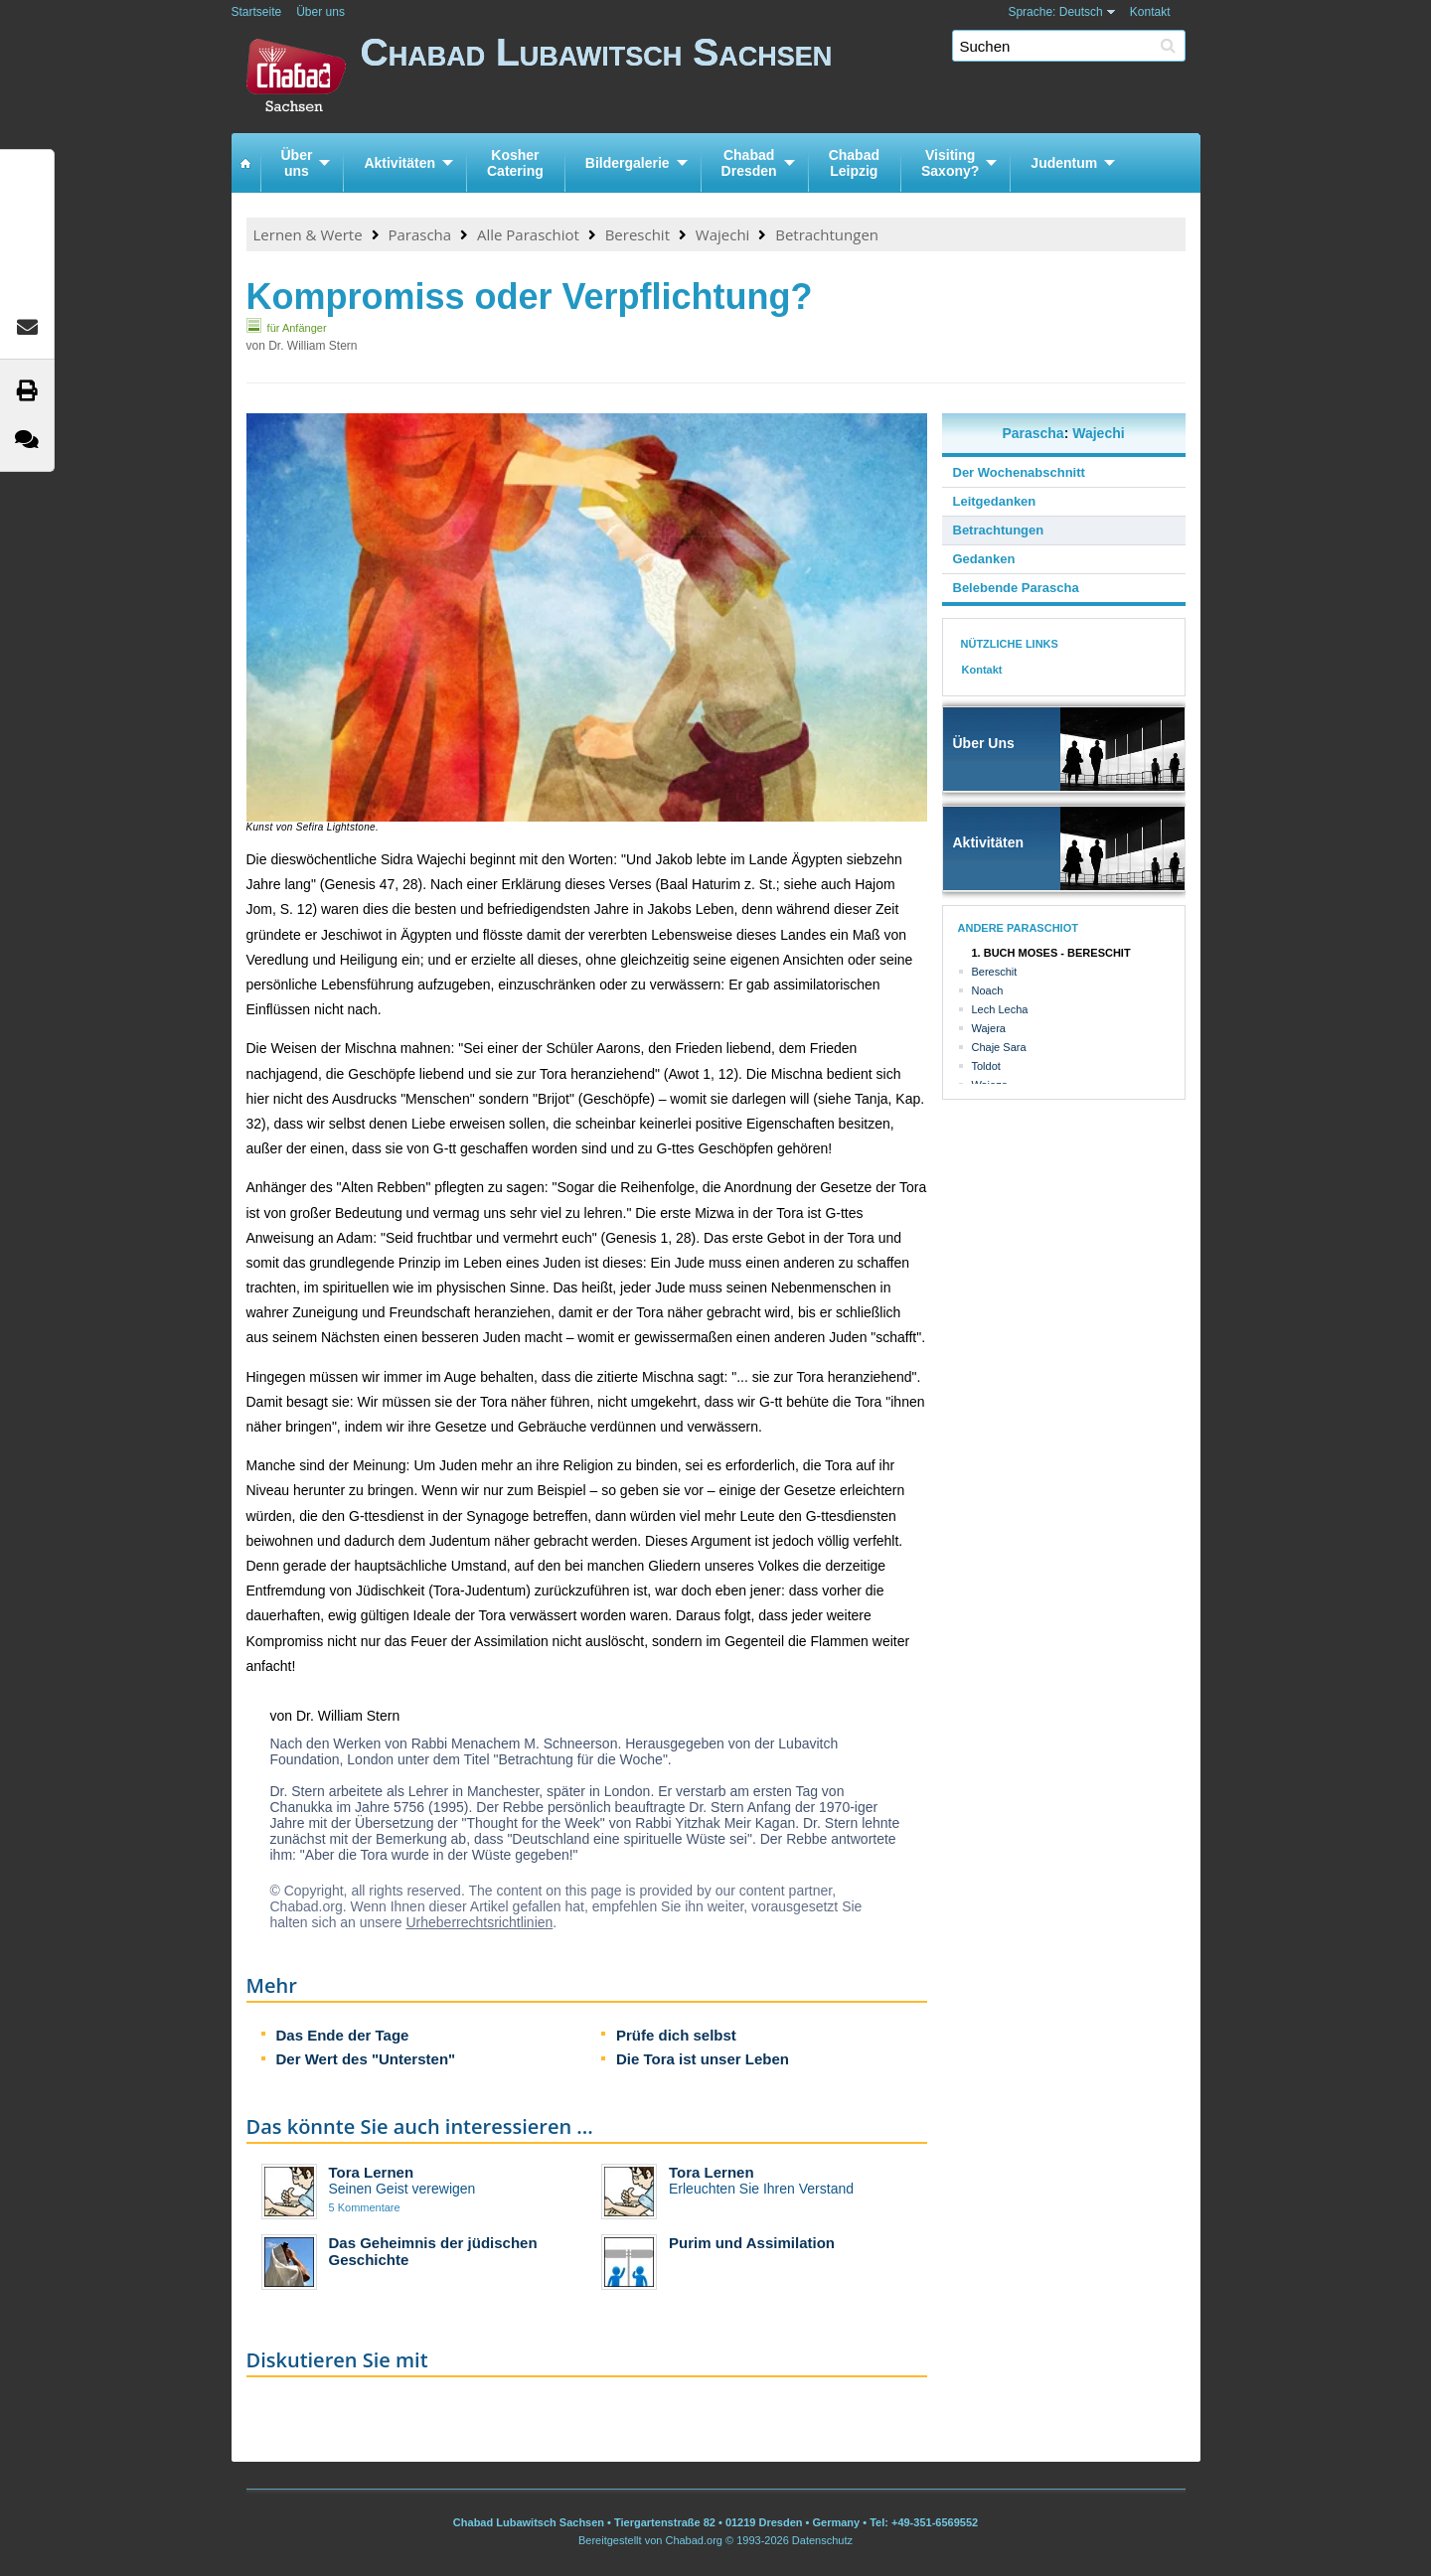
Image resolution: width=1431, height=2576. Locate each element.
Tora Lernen (371, 2172)
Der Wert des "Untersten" (366, 2058)
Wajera (989, 1028)
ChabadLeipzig (854, 163)
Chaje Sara (999, 1047)
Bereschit (637, 234)
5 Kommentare (364, 2207)
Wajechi (723, 234)
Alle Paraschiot (528, 234)
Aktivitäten (399, 163)
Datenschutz (822, 2540)
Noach (988, 990)
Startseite (257, 12)
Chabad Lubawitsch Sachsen (780, 77)
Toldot (986, 1066)
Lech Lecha (1000, 1009)
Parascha (419, 234)
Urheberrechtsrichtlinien (479, 1922)
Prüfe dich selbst (676, 2035)
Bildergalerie (627, 163)
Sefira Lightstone (336, 827)
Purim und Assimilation (752, 2242)
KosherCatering (515, 163)
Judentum (1064, 163)
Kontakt (1150, 12)
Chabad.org (693, 2540)
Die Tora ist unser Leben (702, 2058)
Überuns (297, 163)
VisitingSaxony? (950, 163)
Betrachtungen (826, 234)
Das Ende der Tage (342, 2035)
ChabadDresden (749, 163)
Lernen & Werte (308, 234)
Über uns (320, 12)
